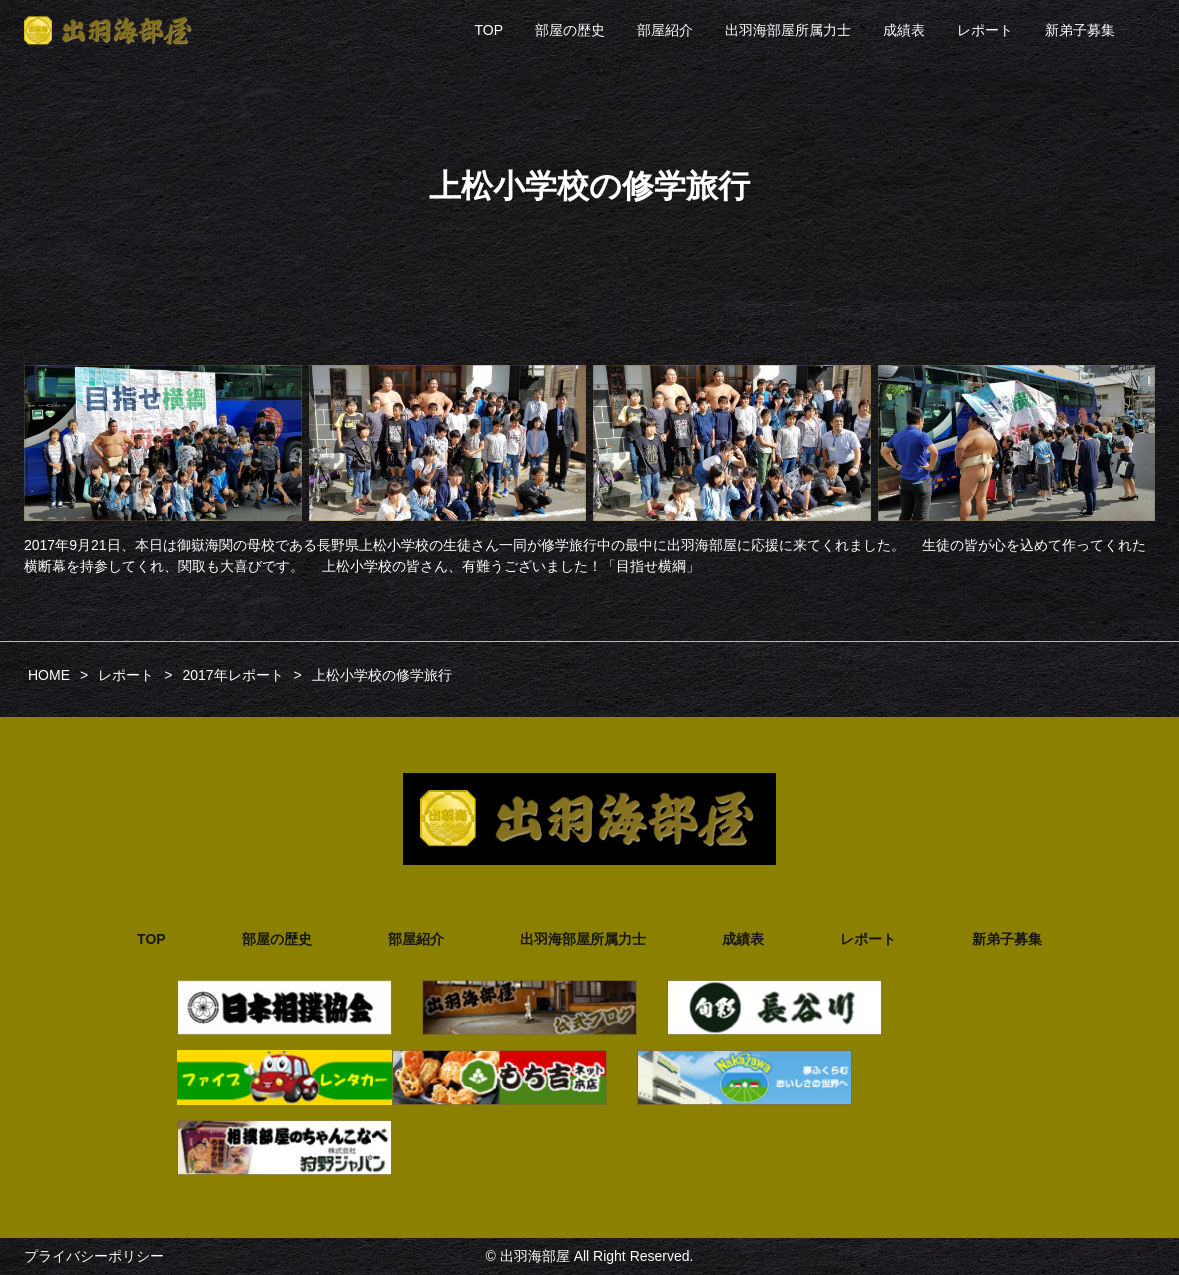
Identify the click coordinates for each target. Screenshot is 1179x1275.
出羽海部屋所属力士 (788, 30)
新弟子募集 (1080, 30)
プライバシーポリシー (94, 1256)
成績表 (904, 30)
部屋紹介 (665, 30)
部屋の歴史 (570, 30)
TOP (488, 30)
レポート (985, 30)
